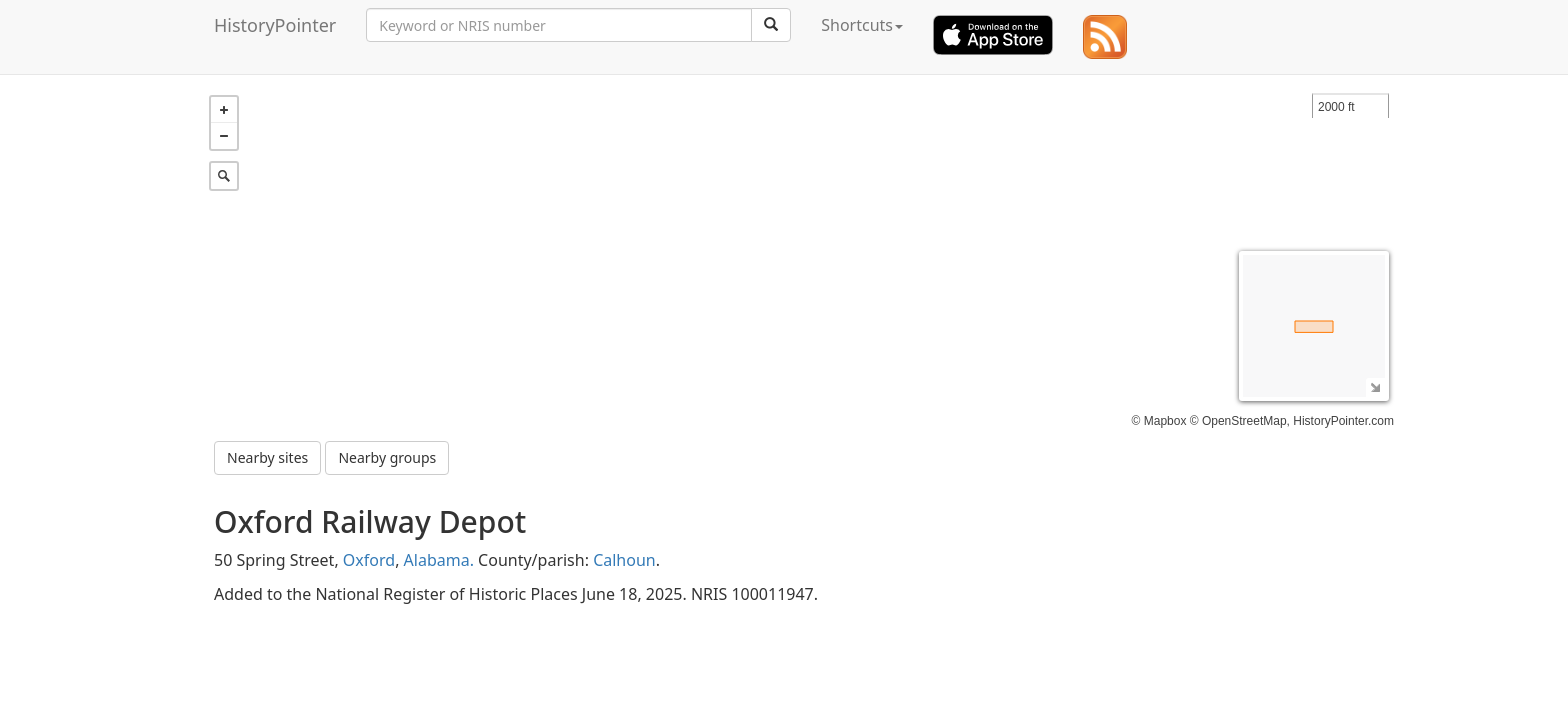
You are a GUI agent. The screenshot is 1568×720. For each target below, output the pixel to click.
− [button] (224, 131)
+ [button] (224, 105)
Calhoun (624, 555)
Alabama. (439, 555)
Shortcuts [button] (862, 25)
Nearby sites (267, 452)
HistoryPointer (275, 25)
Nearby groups (387, 452)
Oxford (369, 555)
